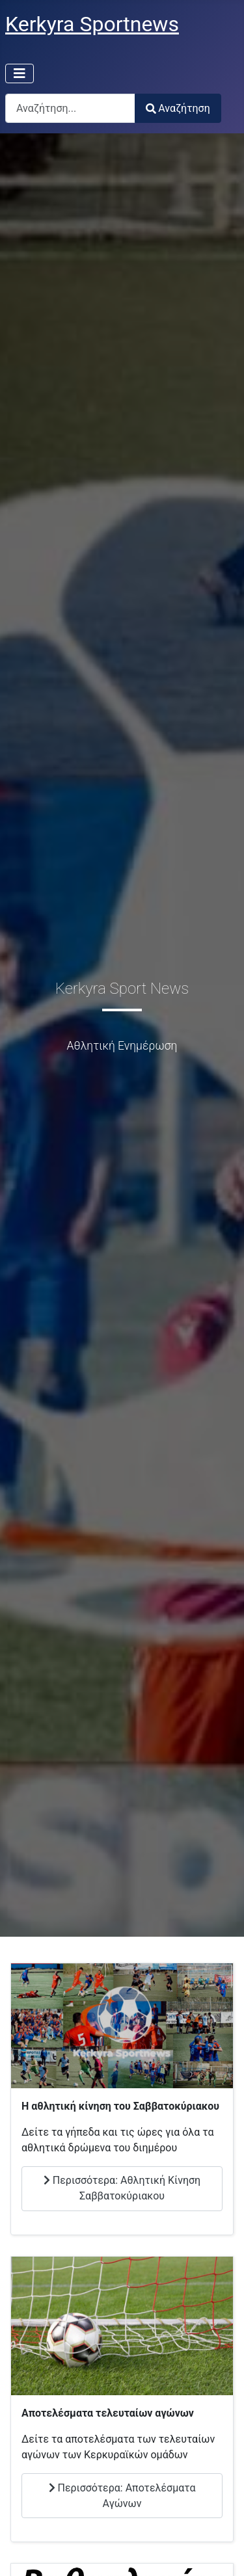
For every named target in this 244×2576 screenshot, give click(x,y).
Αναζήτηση (178, 108)
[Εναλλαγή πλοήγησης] (19, 73)
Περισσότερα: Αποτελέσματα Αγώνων (122, 2496)
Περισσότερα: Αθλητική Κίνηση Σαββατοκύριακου (122, 2188)
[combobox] (70, 108)
